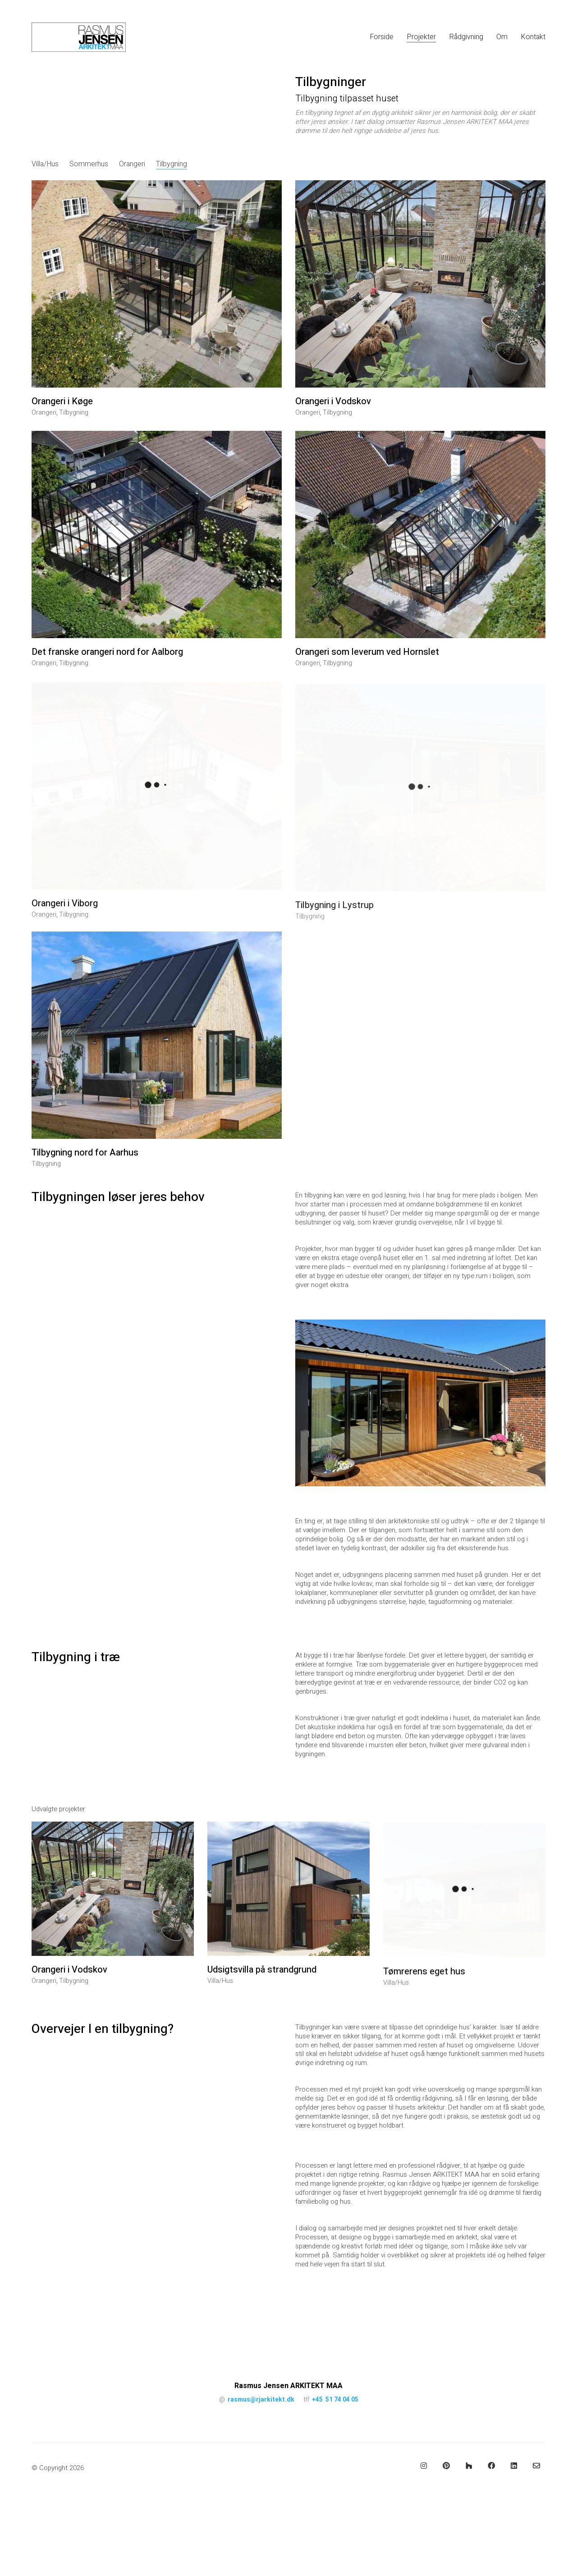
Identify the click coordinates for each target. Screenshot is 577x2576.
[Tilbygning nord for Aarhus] (157, 1047)
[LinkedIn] (514, 2466)
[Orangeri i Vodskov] (420, 285)
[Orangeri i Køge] (157, 284)
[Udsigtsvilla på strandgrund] (288, 1906)
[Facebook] (491, 2466)
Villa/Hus (45, 164)
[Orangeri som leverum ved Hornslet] (420, 551)
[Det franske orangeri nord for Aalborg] (157, 547)
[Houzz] (469, 2466)
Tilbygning (171, 164)
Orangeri (132, 164)
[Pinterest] (446, 2466)
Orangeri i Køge (62, 402)
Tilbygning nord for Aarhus (85, 1165)
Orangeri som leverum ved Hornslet (367, 669)
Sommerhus (88, 164)
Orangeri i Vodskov (333, 403)
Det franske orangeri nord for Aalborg (107, 665)
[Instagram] (424, 2466)
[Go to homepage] (79, 37)
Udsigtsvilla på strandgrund (261, 1987)
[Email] (536, 2466)
